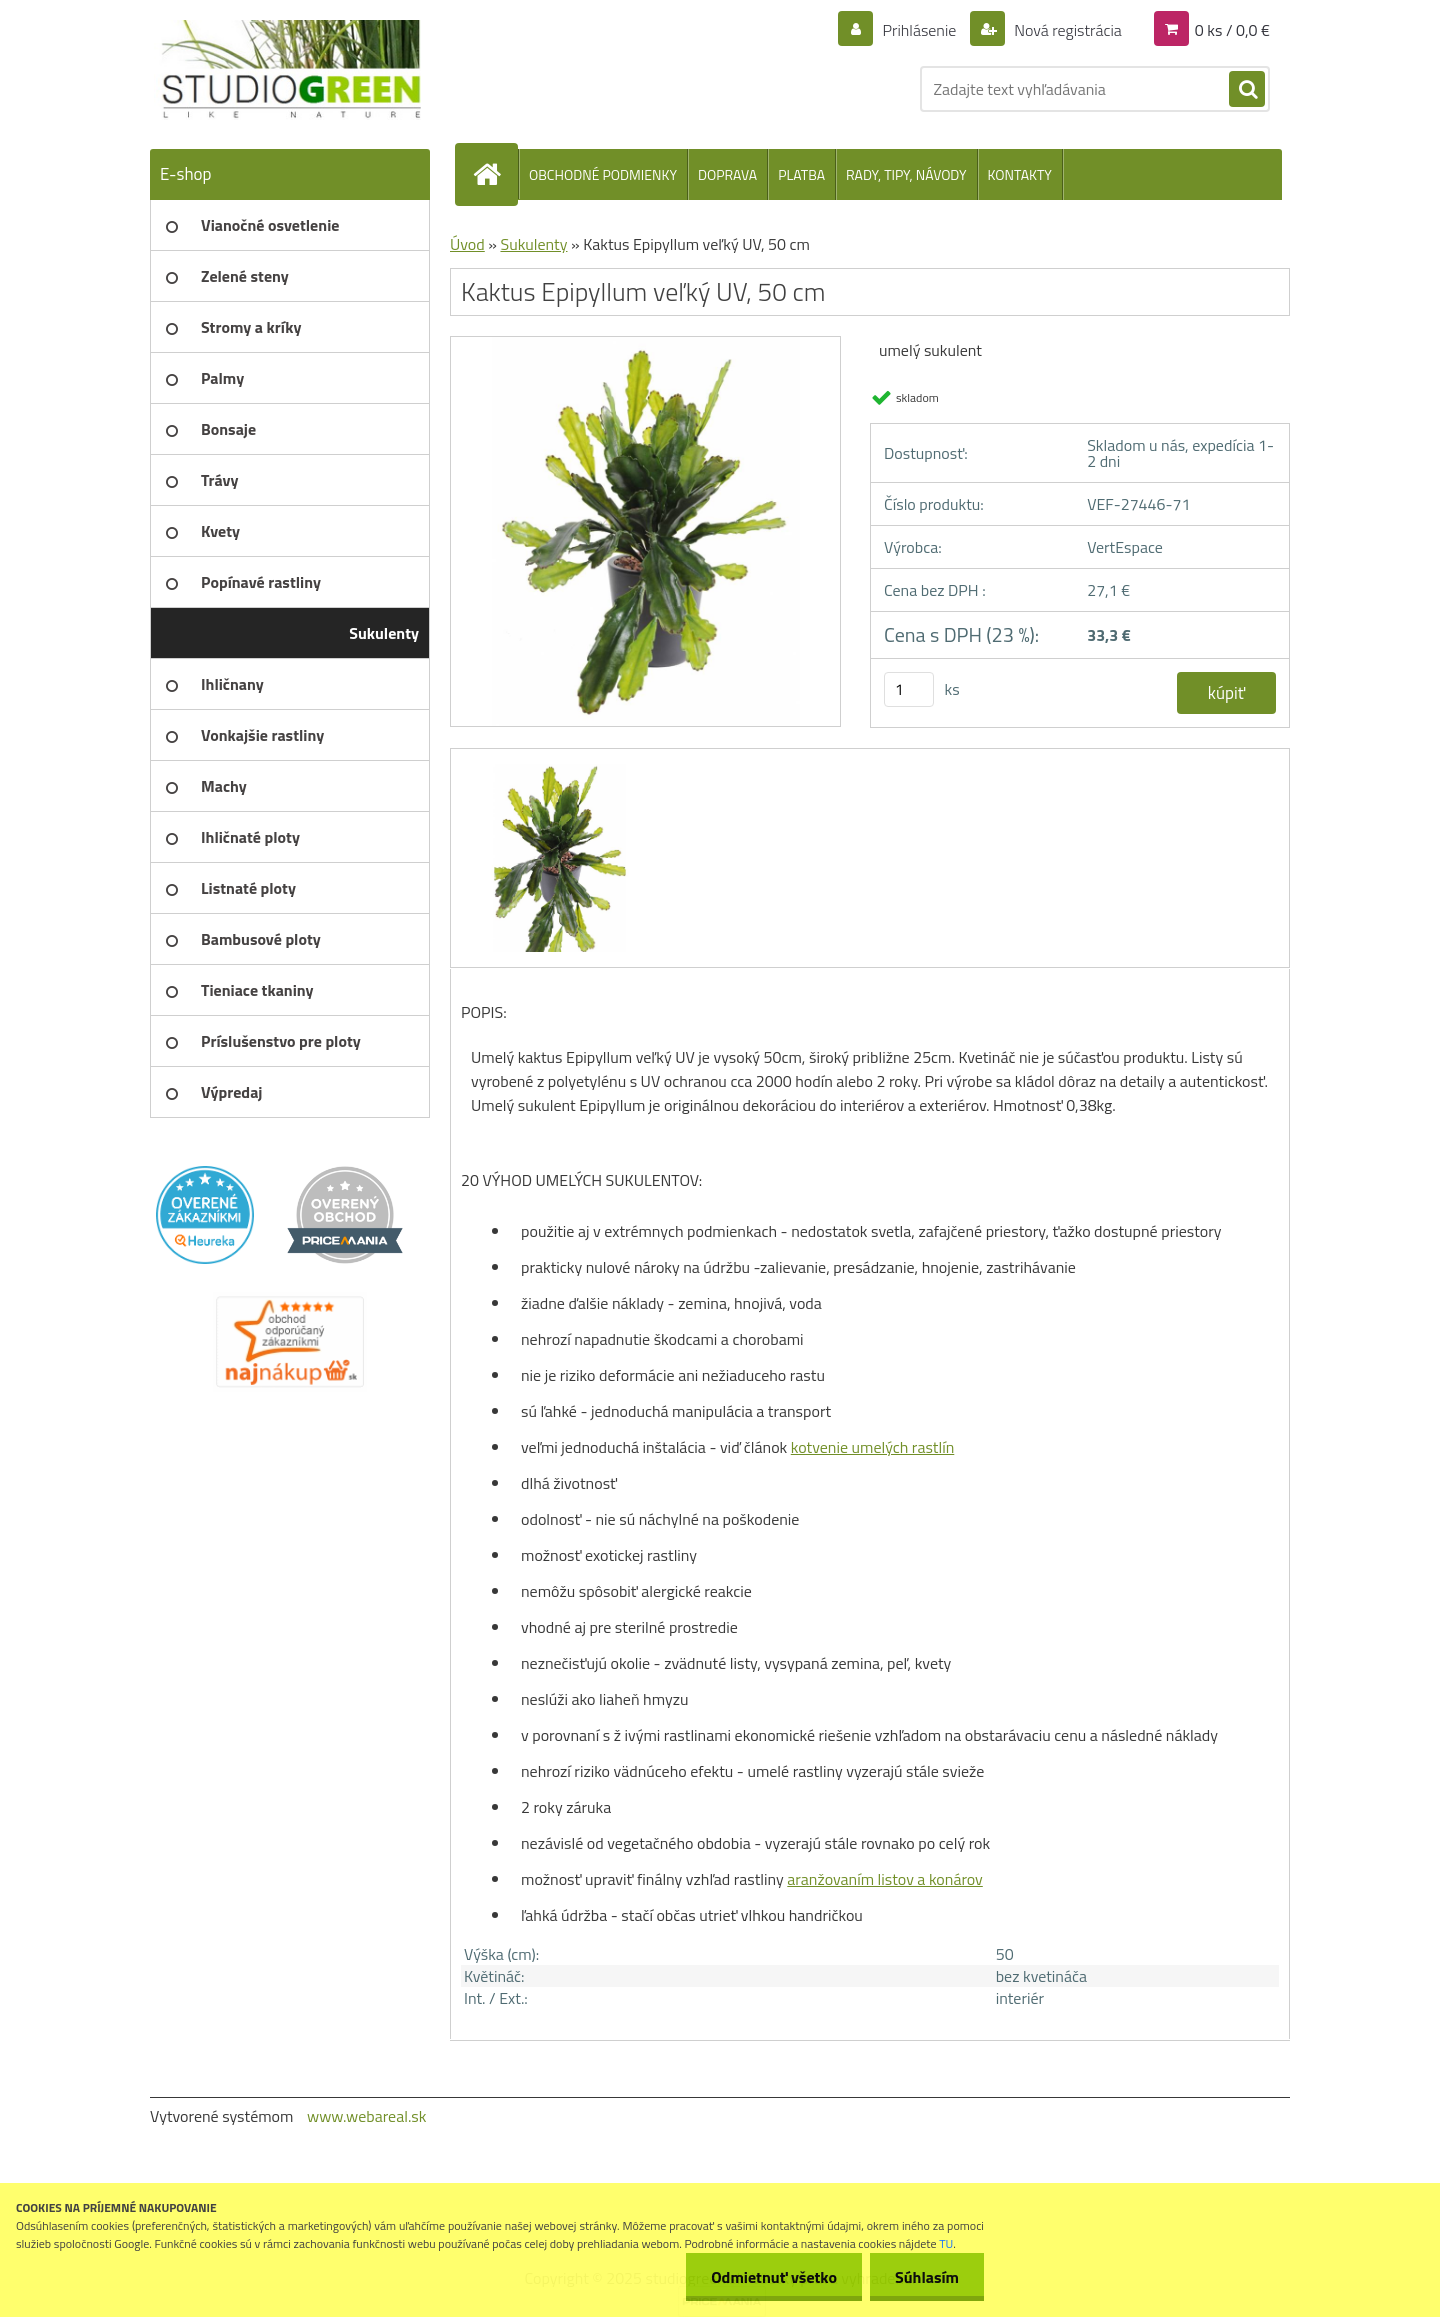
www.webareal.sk (367, 2116)
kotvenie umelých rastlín (873, 1447)
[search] (1247, 90)
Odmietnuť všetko (774, 2277)
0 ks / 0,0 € (1232, 30)
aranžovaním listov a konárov (884, 1879)
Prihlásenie (919, 30)
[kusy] (909, 689)
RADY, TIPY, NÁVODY (906, 174)
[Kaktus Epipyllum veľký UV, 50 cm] (645, 344)
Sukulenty (533, 244)
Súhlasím (927, 2277)
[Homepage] (495, 174)
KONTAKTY (1020, 174)
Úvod (467, 244)
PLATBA (801, 174)
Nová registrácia (1066, 30)
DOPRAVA (727, 174)
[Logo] (287, 70)
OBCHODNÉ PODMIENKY (603, 174)
